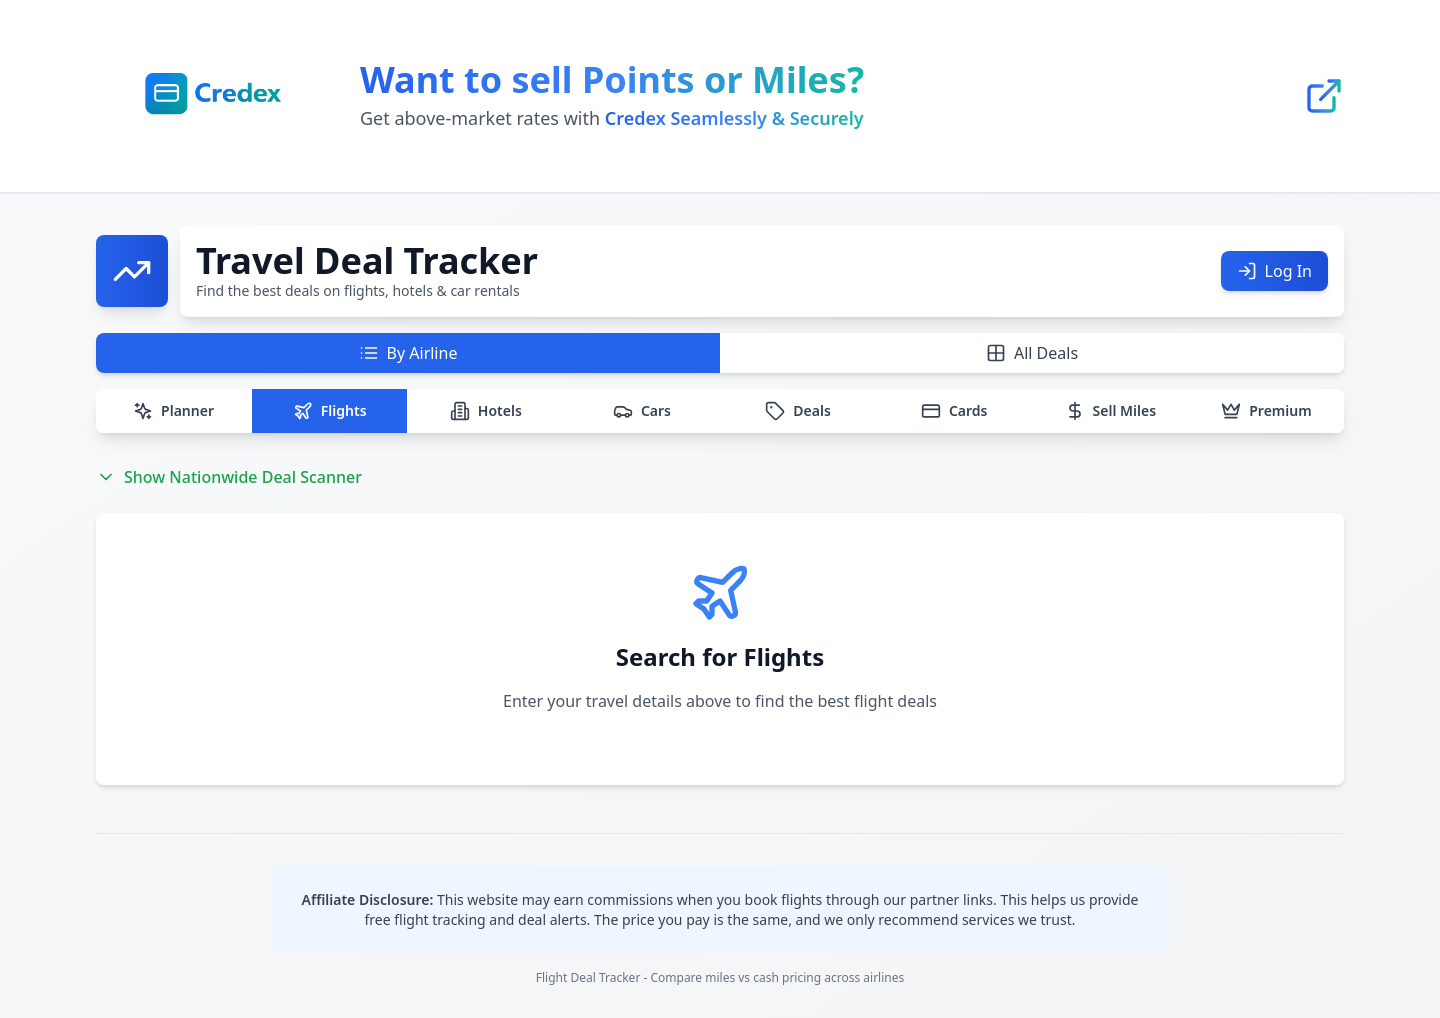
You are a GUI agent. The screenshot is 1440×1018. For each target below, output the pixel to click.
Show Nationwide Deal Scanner (229, 477)
